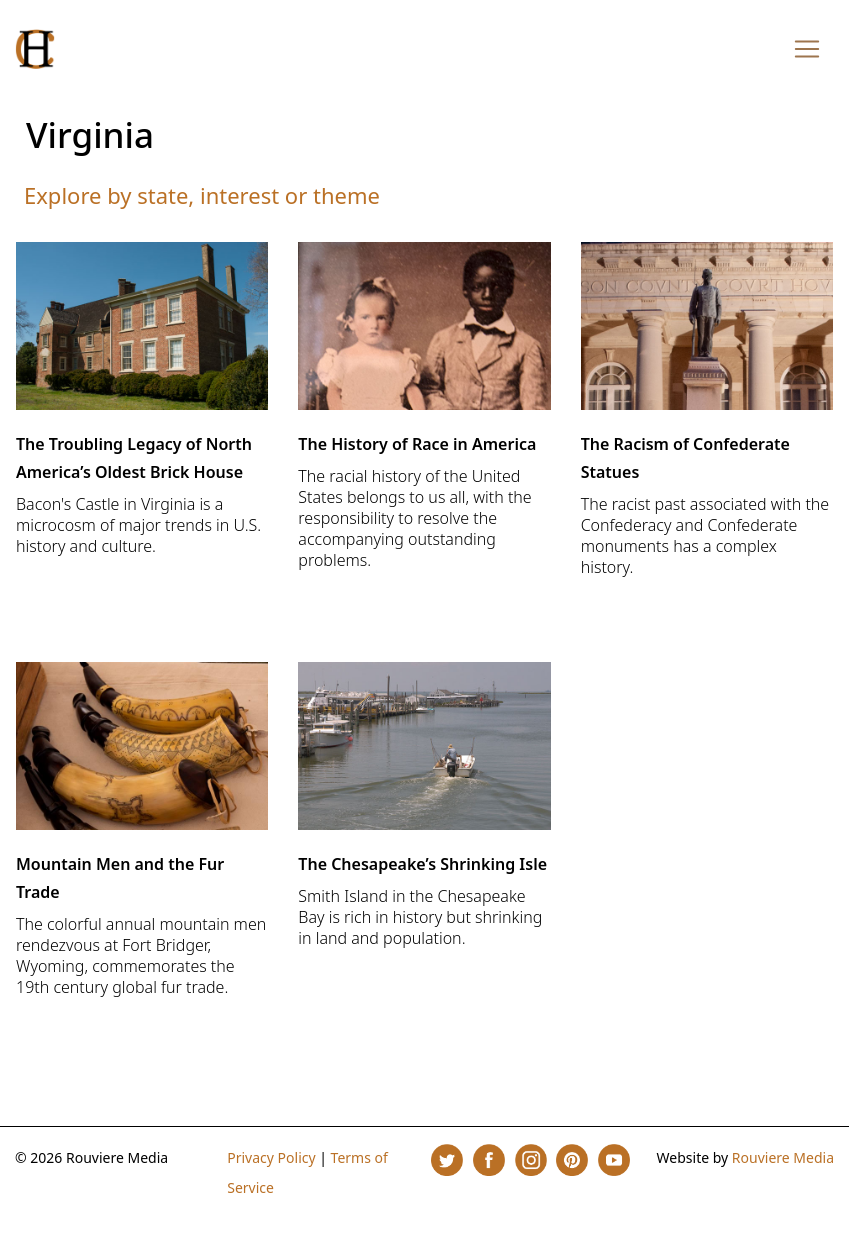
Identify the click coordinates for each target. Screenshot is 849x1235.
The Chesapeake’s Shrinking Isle (422, 864)
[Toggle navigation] (807, 49)
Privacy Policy (271, 1157)
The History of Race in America (417, 444)
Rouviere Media (783, 1157)
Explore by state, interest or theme (202, 195)
